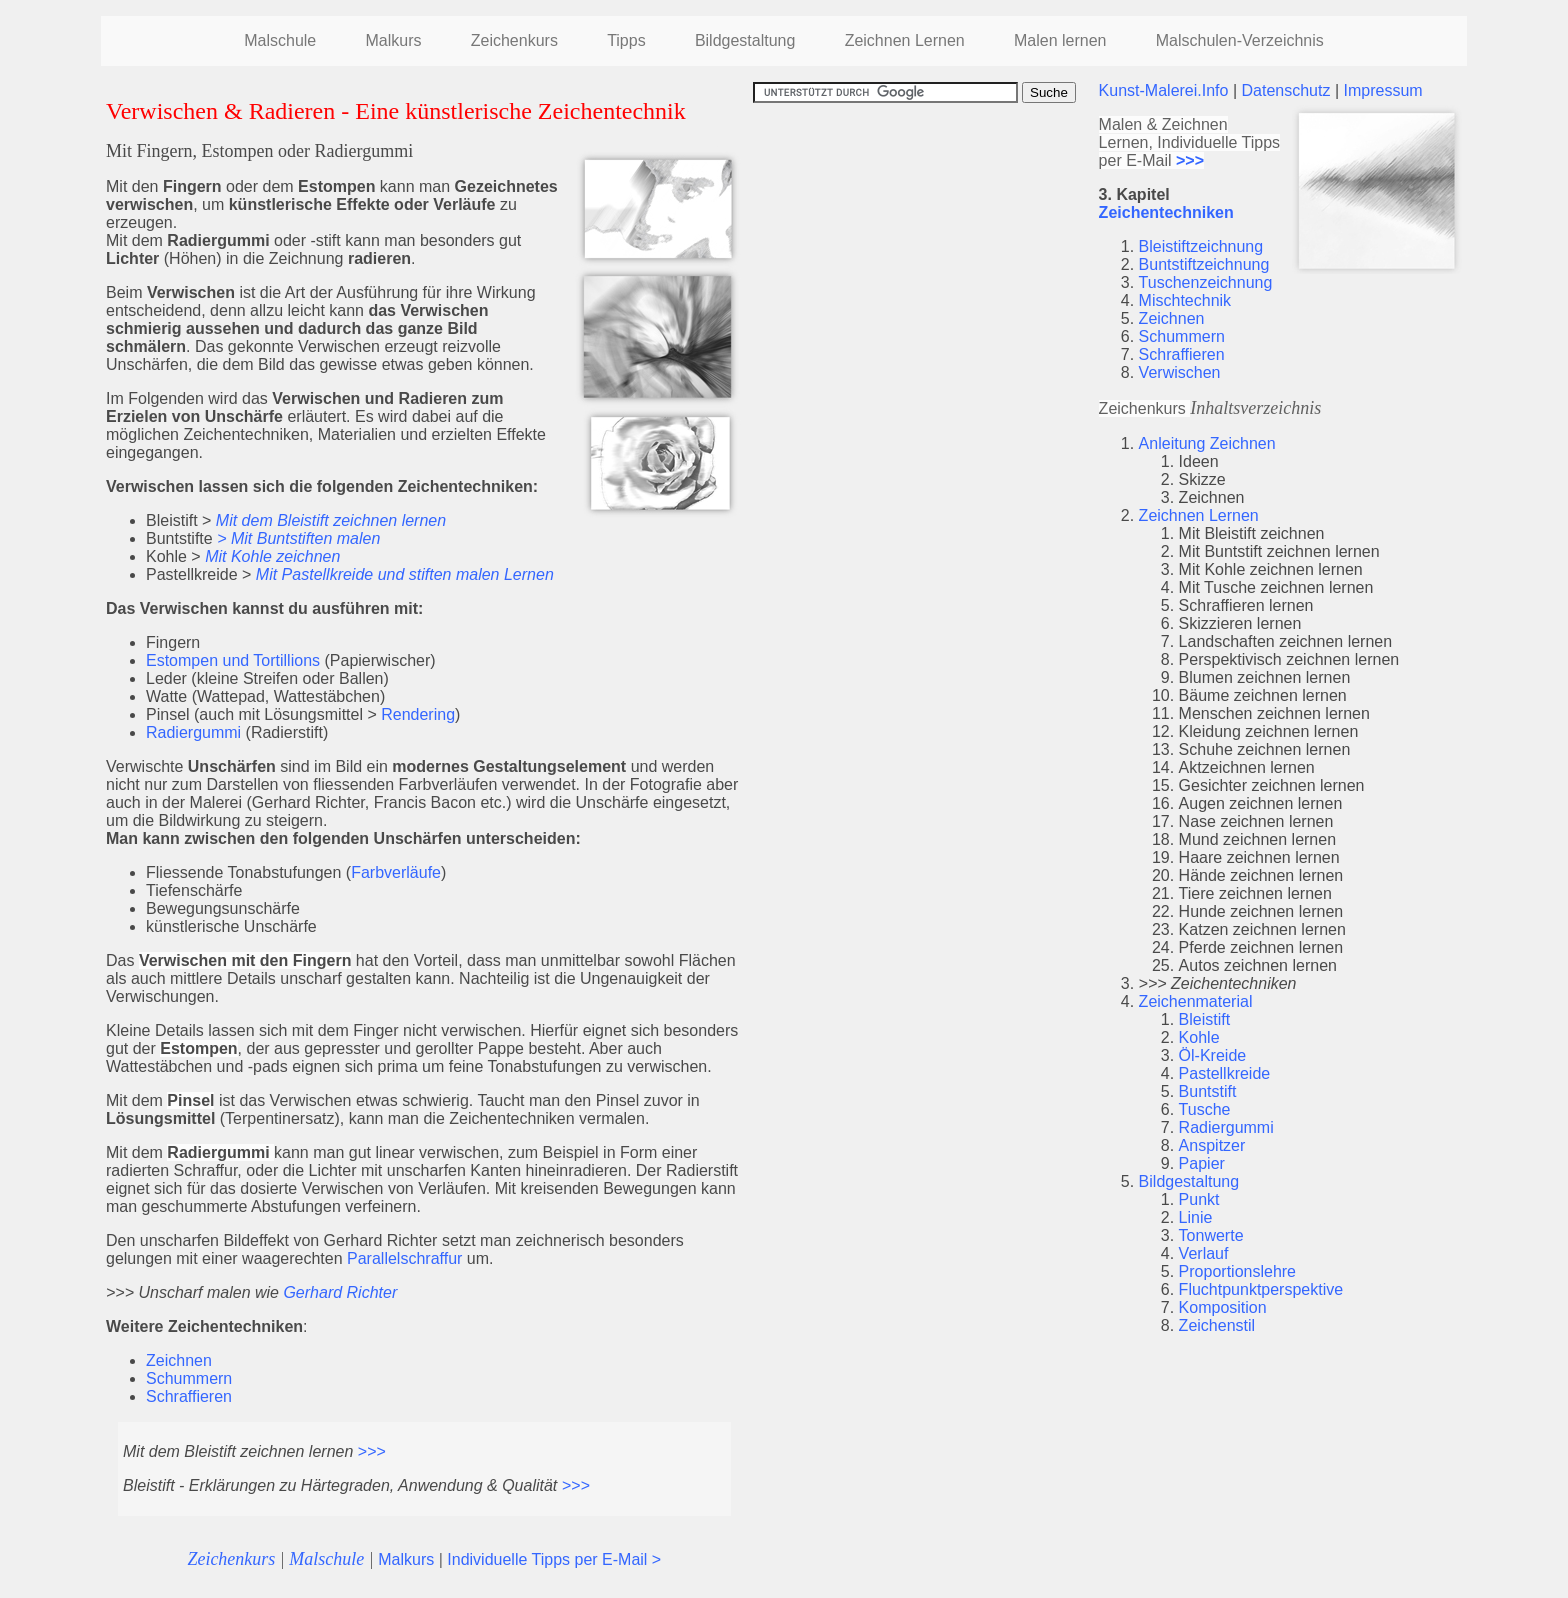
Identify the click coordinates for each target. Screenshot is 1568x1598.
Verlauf (1204, 1253)
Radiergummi (193, 732)
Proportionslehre (1237, 1271)
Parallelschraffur (404, 1258)
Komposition (1223, 1307)
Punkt (1199, 1199)
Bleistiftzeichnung (1201, 246)
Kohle (1199, 1037)
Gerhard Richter (340, 1292)
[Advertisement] (921, 243)
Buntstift (1208, 1091)
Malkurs (393, 40)
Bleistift (1205, 1019)
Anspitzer (1212, 1145)
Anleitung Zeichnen (1207, 443)
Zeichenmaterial (1196, 1001)
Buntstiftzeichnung (1204, 264)
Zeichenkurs (514, 40)
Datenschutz (1286, 90)
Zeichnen (179, 1360)
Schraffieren (189, 1396)
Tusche (1205, 1109)
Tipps (626, 40)
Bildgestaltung (745, 40)
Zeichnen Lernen (905, 40)
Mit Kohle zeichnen (272, 556)
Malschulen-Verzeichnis (1240, 40)
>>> (372, 1451)
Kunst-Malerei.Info (1164, 90)
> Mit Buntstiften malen (298, 538)
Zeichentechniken (1166, 212)
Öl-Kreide (1213, 1055)
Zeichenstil (1217, 1325)
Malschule (280, 40)
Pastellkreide (1225, 1073)
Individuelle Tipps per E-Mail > (554, 1559)
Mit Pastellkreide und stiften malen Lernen (405, 574)
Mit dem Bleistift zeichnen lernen (331, 520)
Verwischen (1180, 372)
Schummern (189, 1378)
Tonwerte (1211, 1235)
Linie (1196, 1217)
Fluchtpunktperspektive (1261, 1289)
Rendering (418, 714)
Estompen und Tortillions (233, 660)
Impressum (1382, 90)
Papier (1202, 1163)
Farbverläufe (396, 872)
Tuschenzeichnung (1206, 282)
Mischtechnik (1185, 300)
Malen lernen (1060, 40)
